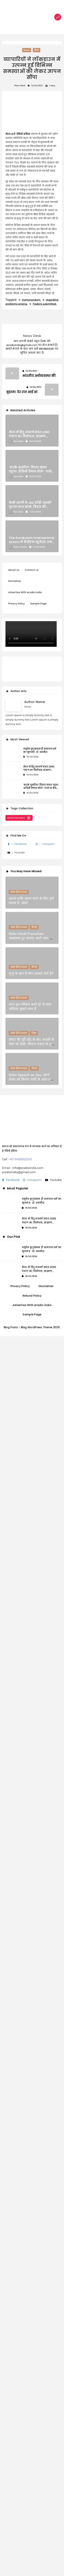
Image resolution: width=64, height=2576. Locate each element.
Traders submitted (43, 283)
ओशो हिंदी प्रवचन (17, 853)
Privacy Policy (47, 560)
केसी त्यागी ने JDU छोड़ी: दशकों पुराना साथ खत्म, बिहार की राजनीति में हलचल (30, 482)
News (28, 49)
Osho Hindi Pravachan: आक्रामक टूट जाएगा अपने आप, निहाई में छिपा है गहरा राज (31, 900)
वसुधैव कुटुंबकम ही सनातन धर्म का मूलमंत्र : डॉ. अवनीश (39, 715)
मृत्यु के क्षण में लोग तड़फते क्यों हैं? (30, 935)
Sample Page (14, 571)
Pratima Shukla (19, 526)
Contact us (27, 549)
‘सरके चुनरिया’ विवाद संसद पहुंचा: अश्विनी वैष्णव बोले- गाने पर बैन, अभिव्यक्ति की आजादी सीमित (31, 447)
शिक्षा (30, 994)
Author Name (33, 667)
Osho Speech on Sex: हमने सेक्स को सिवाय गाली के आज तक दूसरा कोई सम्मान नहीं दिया (30, 1041)
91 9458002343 (21, 1121)
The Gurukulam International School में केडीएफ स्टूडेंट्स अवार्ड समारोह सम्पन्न (32, 517)
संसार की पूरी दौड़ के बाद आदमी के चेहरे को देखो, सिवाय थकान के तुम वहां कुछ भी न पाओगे (30, 1006)
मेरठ (35, 49)
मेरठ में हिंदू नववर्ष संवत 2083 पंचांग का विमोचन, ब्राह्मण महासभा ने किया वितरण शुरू (30, 412)
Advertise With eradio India (21, 560)
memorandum (30, 279)
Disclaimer (43, 549)
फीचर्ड (30, 889)
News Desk (22, 85)
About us (12, 549)
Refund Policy (13, 1257)
